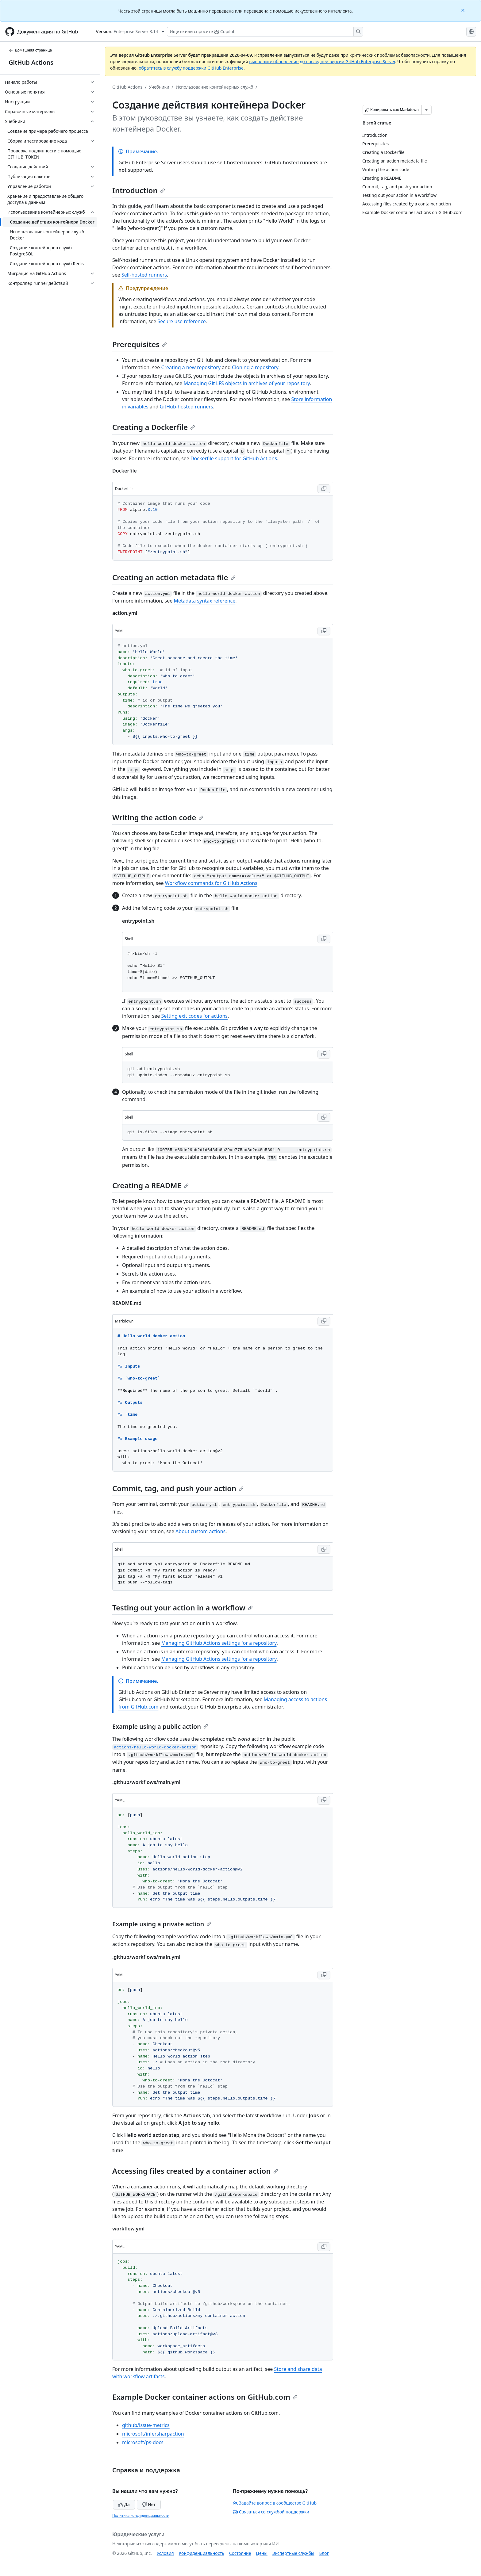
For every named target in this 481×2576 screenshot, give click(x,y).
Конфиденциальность (201, 2553)
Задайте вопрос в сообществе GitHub (275, 2503)
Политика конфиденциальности (140, 2515)
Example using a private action (161, 1924)
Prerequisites (139, 344)
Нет (149, 2504)
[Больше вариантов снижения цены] (426, 110)
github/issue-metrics (146, 2425)
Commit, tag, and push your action (178, 1488)
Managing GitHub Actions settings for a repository (219, 1643)
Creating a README (150, 1185)
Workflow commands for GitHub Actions (211, 883)
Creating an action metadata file (174, 577)
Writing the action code (157, 817)
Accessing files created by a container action (195, 2171)
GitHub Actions (31, 62)
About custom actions (200, 1531)
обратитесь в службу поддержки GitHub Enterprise (191, 68)
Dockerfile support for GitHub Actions (233, 458)
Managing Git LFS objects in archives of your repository (246, 383)
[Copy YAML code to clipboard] (323, 631)
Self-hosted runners (144, 274)
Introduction (138, 190)
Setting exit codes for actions (194, 1015)
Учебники (159, 87)
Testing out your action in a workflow (182, 1607)
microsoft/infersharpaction (153, 2433)
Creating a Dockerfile (153, 427)
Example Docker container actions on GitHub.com (205, 2397)
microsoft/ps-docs (143, 2442)
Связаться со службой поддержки (271, 2512)
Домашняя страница (30, 50)
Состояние (240, 2553)
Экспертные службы (293, 2553)
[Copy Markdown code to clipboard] (323, 1321)
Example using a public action (160, 1726)
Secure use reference (182, 321)
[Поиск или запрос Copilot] (265, 31)
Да (124, 2504)
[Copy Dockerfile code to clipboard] (323, 488)
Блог (324, 2553)
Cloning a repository (255, 367)
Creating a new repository (191, 367)
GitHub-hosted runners (186, 406)
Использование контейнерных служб (214, 87)
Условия (165, 2553)
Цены (261, 2553)
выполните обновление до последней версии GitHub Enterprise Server (322, 61)
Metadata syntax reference (204, 600)
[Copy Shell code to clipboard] (323, 939)
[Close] (463, 9)
